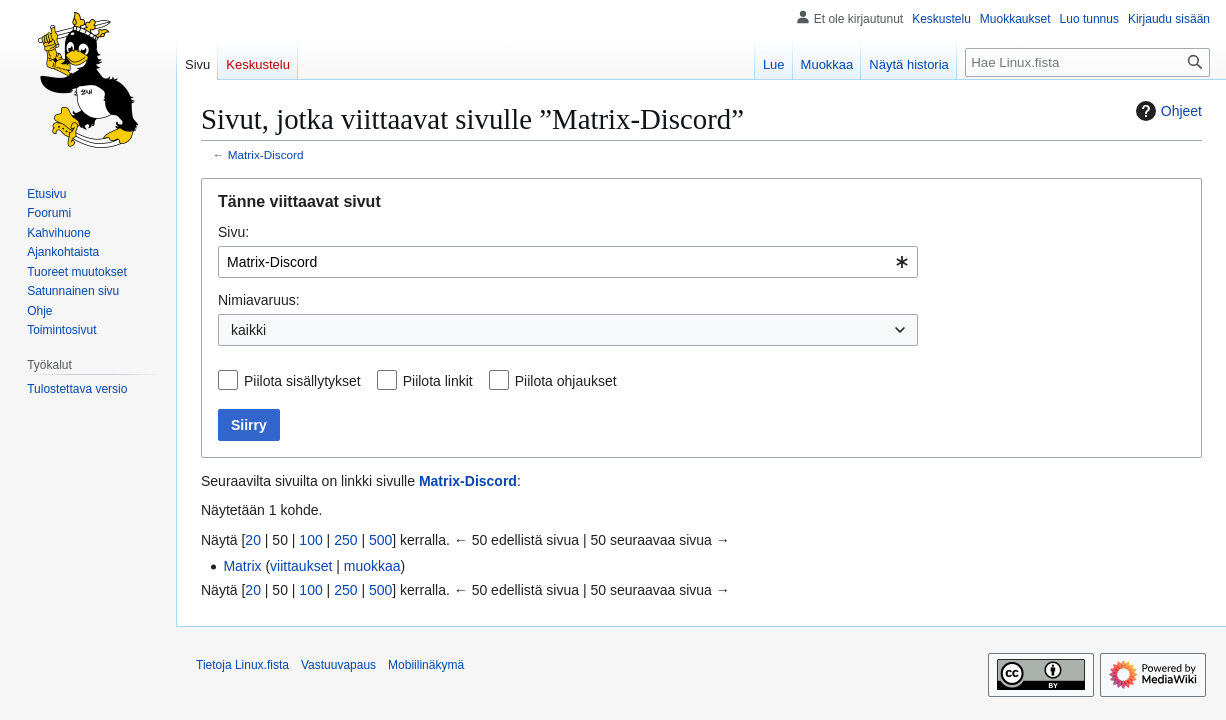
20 (253, 540)
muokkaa (372, 566)
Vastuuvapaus (338, 665)
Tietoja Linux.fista (242, 665)
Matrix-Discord (266, 154)
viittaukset (301, 566)
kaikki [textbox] (248, 330)
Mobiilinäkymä (426, 665)
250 (345, 540)
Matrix (242, 566)
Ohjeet (1166, 111)
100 (310, 540)
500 (380, 540)
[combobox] (568, 262)
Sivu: (233, 232)
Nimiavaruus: (259, 300)
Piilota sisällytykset (302, 381)
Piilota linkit (438, 381)
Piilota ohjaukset (566, 381)
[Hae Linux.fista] (1087, 62)
